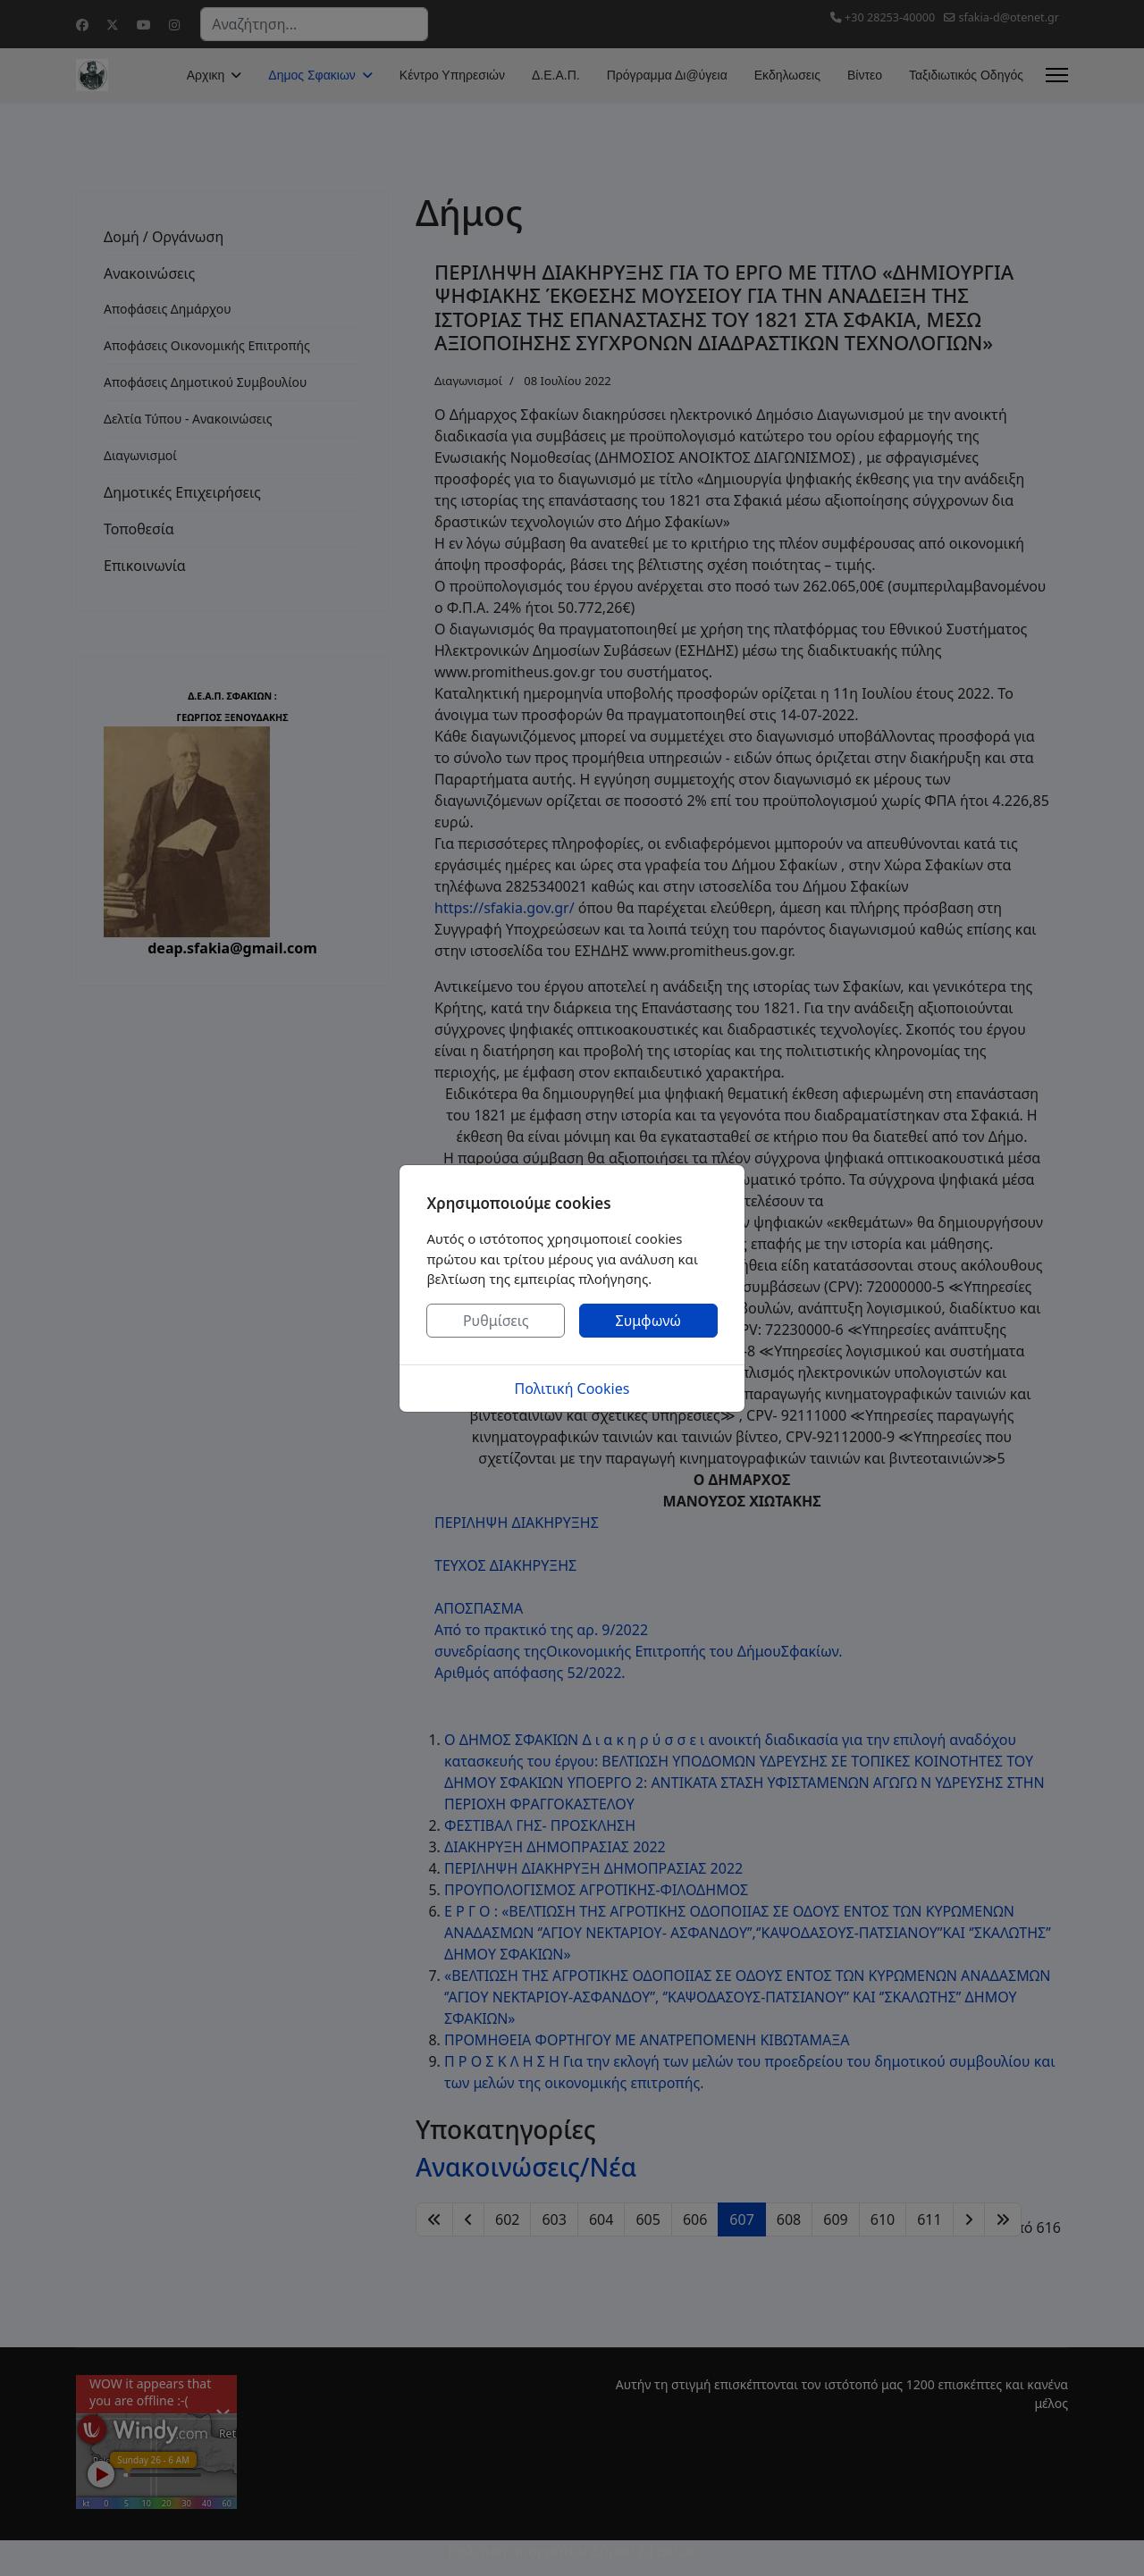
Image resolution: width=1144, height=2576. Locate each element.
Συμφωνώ (649, 1320)
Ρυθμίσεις (496, 1320)
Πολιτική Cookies (572, 1388)
